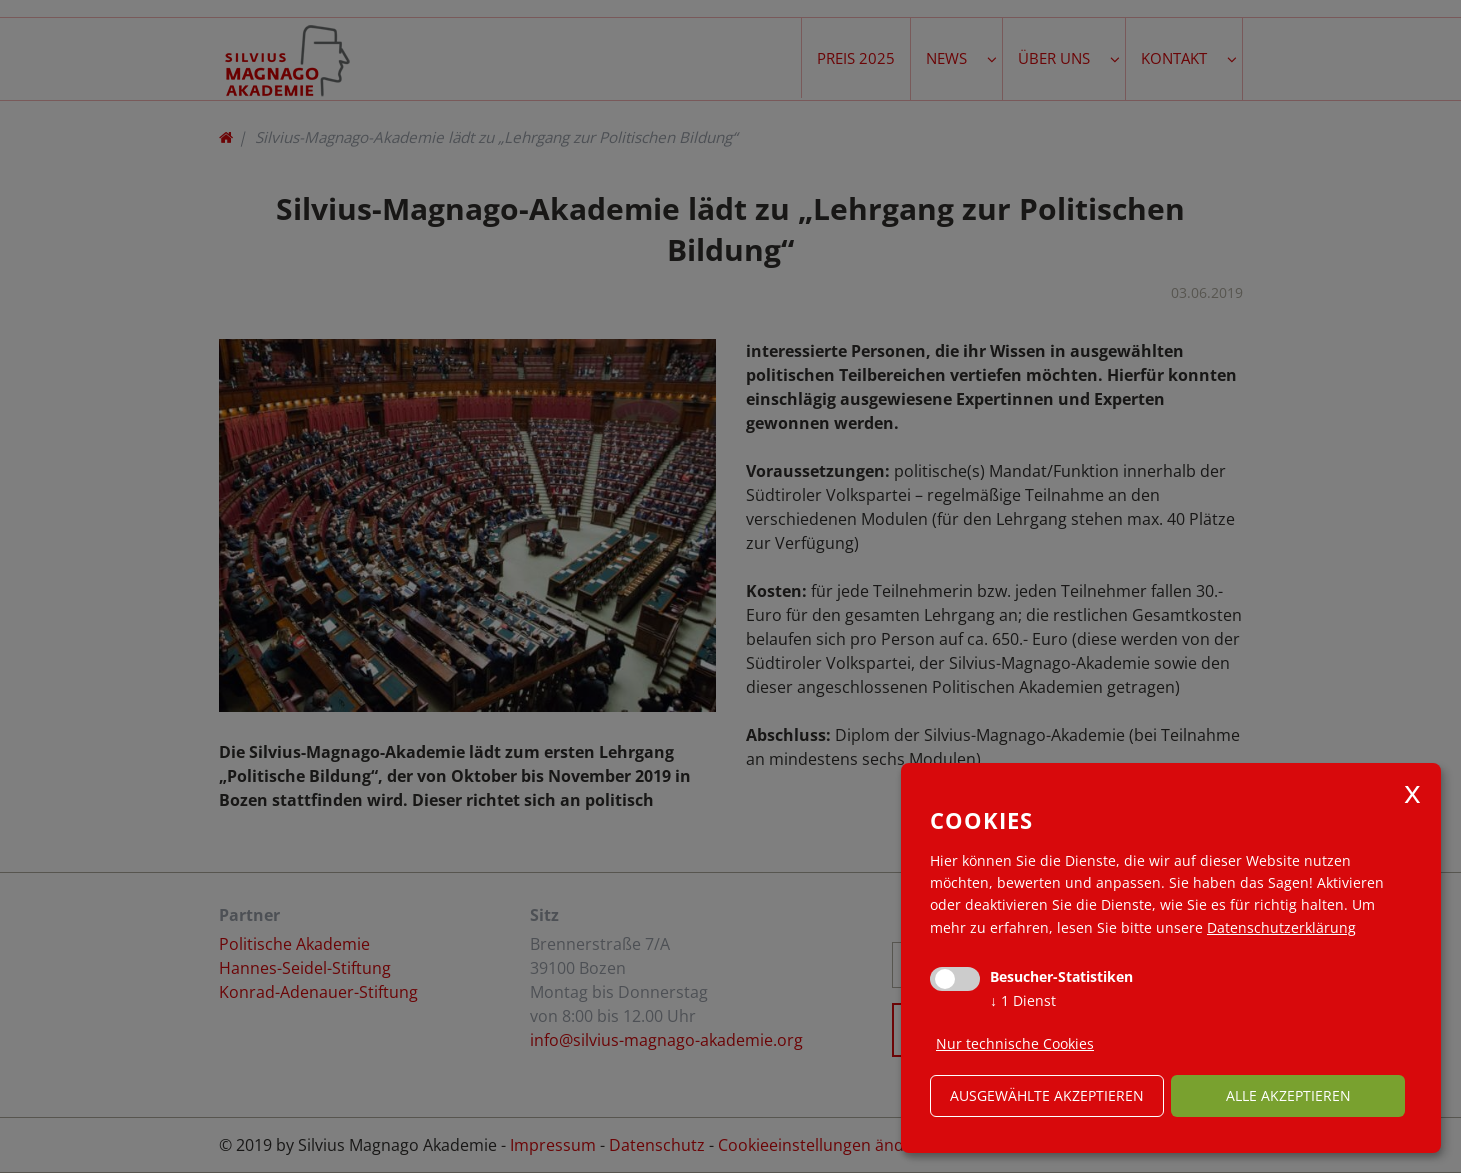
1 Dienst (1023, 1000)
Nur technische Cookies (1015, 1044)
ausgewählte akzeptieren (1047, 1095)
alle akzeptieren (1288, 1095)
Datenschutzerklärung (1281, 927)
